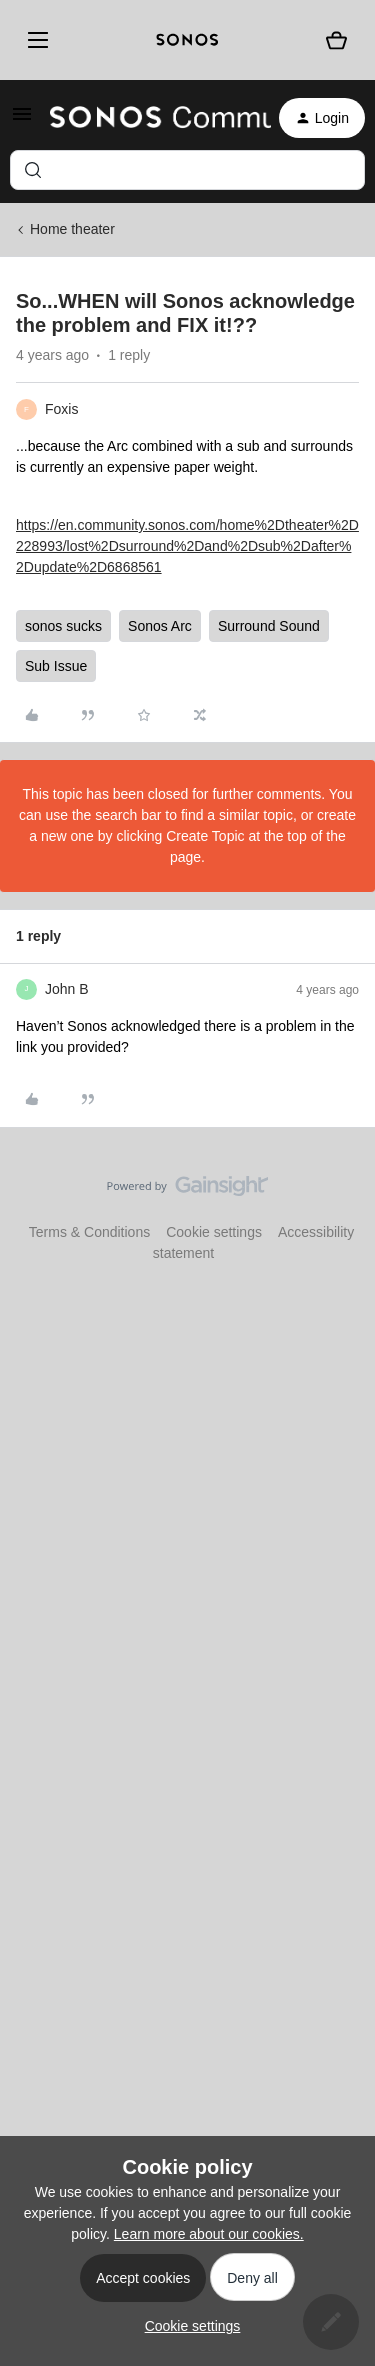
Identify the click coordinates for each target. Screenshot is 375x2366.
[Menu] (34, 40)
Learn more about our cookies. (209, 2234)
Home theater (72, 229)
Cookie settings (214, 1232)
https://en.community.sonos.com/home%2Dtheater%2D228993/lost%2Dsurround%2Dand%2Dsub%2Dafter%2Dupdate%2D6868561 (187, 546)
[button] (22, 121)
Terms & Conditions (89, 1232)
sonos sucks (63, 626)
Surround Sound (269, 626)
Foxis (61, 409)
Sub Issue (56, 666)
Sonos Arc (160, 626)
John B (67, 989)
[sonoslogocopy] (187, 40)
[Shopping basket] (336, 40)
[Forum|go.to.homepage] (148, 118)
